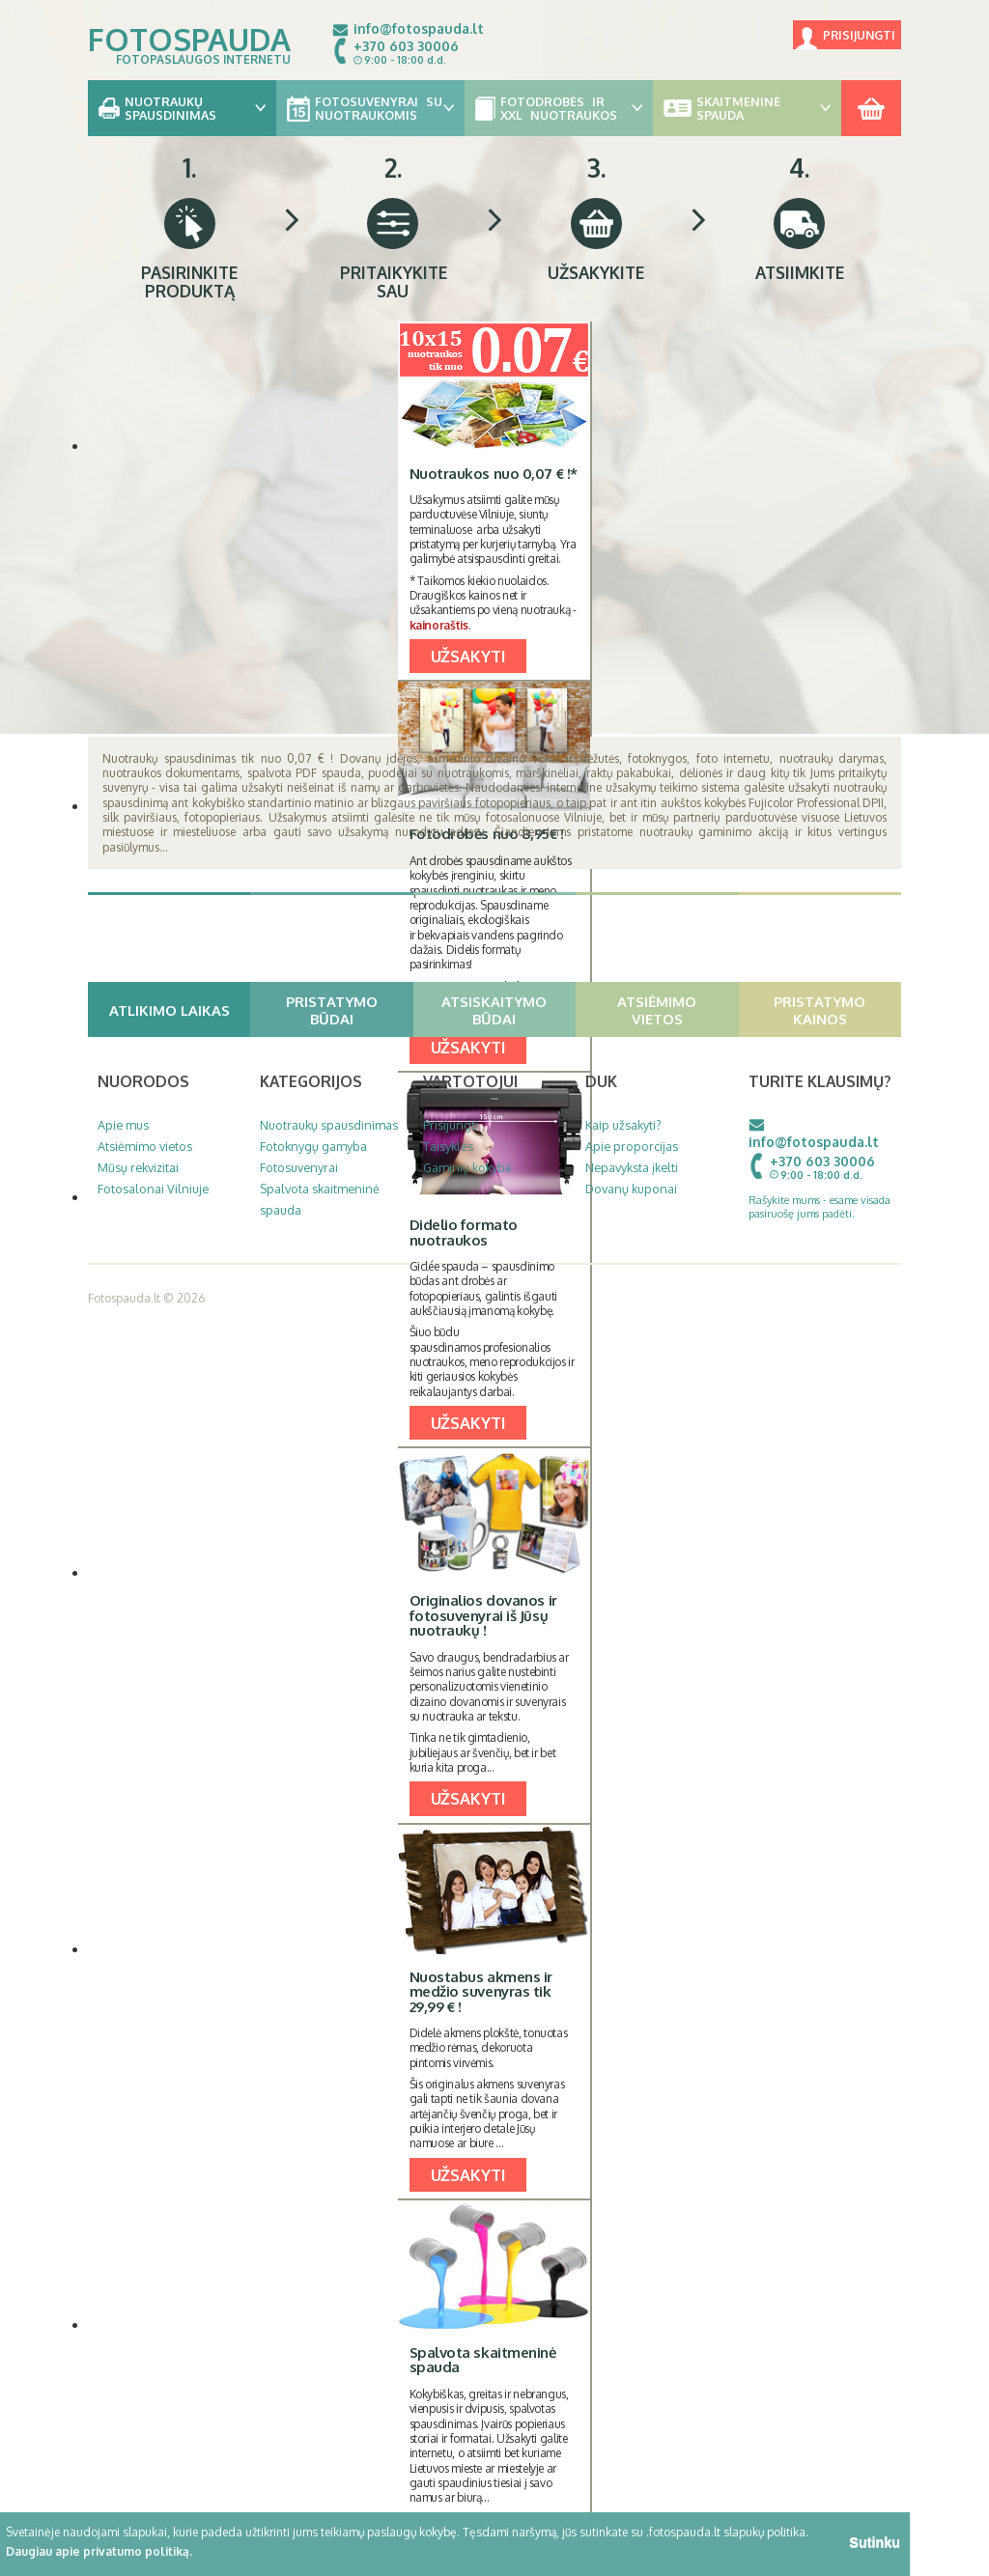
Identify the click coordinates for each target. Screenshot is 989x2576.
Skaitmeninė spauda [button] (747, 108)
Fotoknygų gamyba (313, 1146)
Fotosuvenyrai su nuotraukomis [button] (370, 108)
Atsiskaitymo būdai (506, 1010)
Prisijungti (859, 35)
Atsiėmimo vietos (675, 1010)
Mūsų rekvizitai (138, 1167)
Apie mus (123, 1125)
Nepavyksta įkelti (631, 1167)
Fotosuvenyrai (299, 1167)
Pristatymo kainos (835, 1010)
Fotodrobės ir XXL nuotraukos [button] (558, 108)
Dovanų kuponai (631, 1188)
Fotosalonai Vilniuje (153, 1188)
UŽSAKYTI (468, 656)
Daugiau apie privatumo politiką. (99, 2551)
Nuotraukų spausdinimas (329, 1125)
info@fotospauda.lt (418, 28)
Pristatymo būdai (347, 1010)
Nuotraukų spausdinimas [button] (182, 108)
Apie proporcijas (631, 1146)
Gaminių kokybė (467, 1167)
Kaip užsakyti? (623, 1125)
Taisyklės (448, 1146)
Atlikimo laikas (177, 1010)
